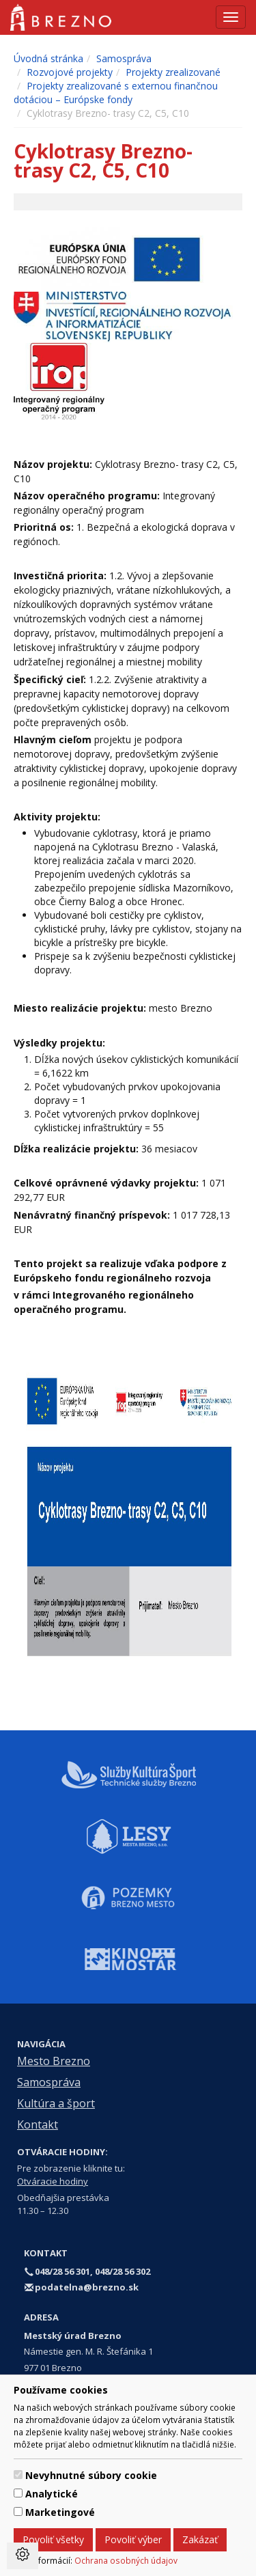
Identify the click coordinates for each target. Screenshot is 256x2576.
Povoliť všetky (53, 2539)
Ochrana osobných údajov (125, 2560)
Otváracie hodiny (52, 2181)
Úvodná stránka (48, 58)
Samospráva (124, 58)
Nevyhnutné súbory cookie (91, 2475)
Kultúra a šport (56, 2103)
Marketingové (60, 2512)
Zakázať (200, 2539)
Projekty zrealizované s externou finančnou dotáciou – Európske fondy (116, 92)
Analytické (51, 2493)
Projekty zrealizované (173, 72)
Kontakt (37, 2124)
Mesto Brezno (53, 2060)
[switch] (18, 2474)
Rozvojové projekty (70, 72)
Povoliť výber (133, 2539)
